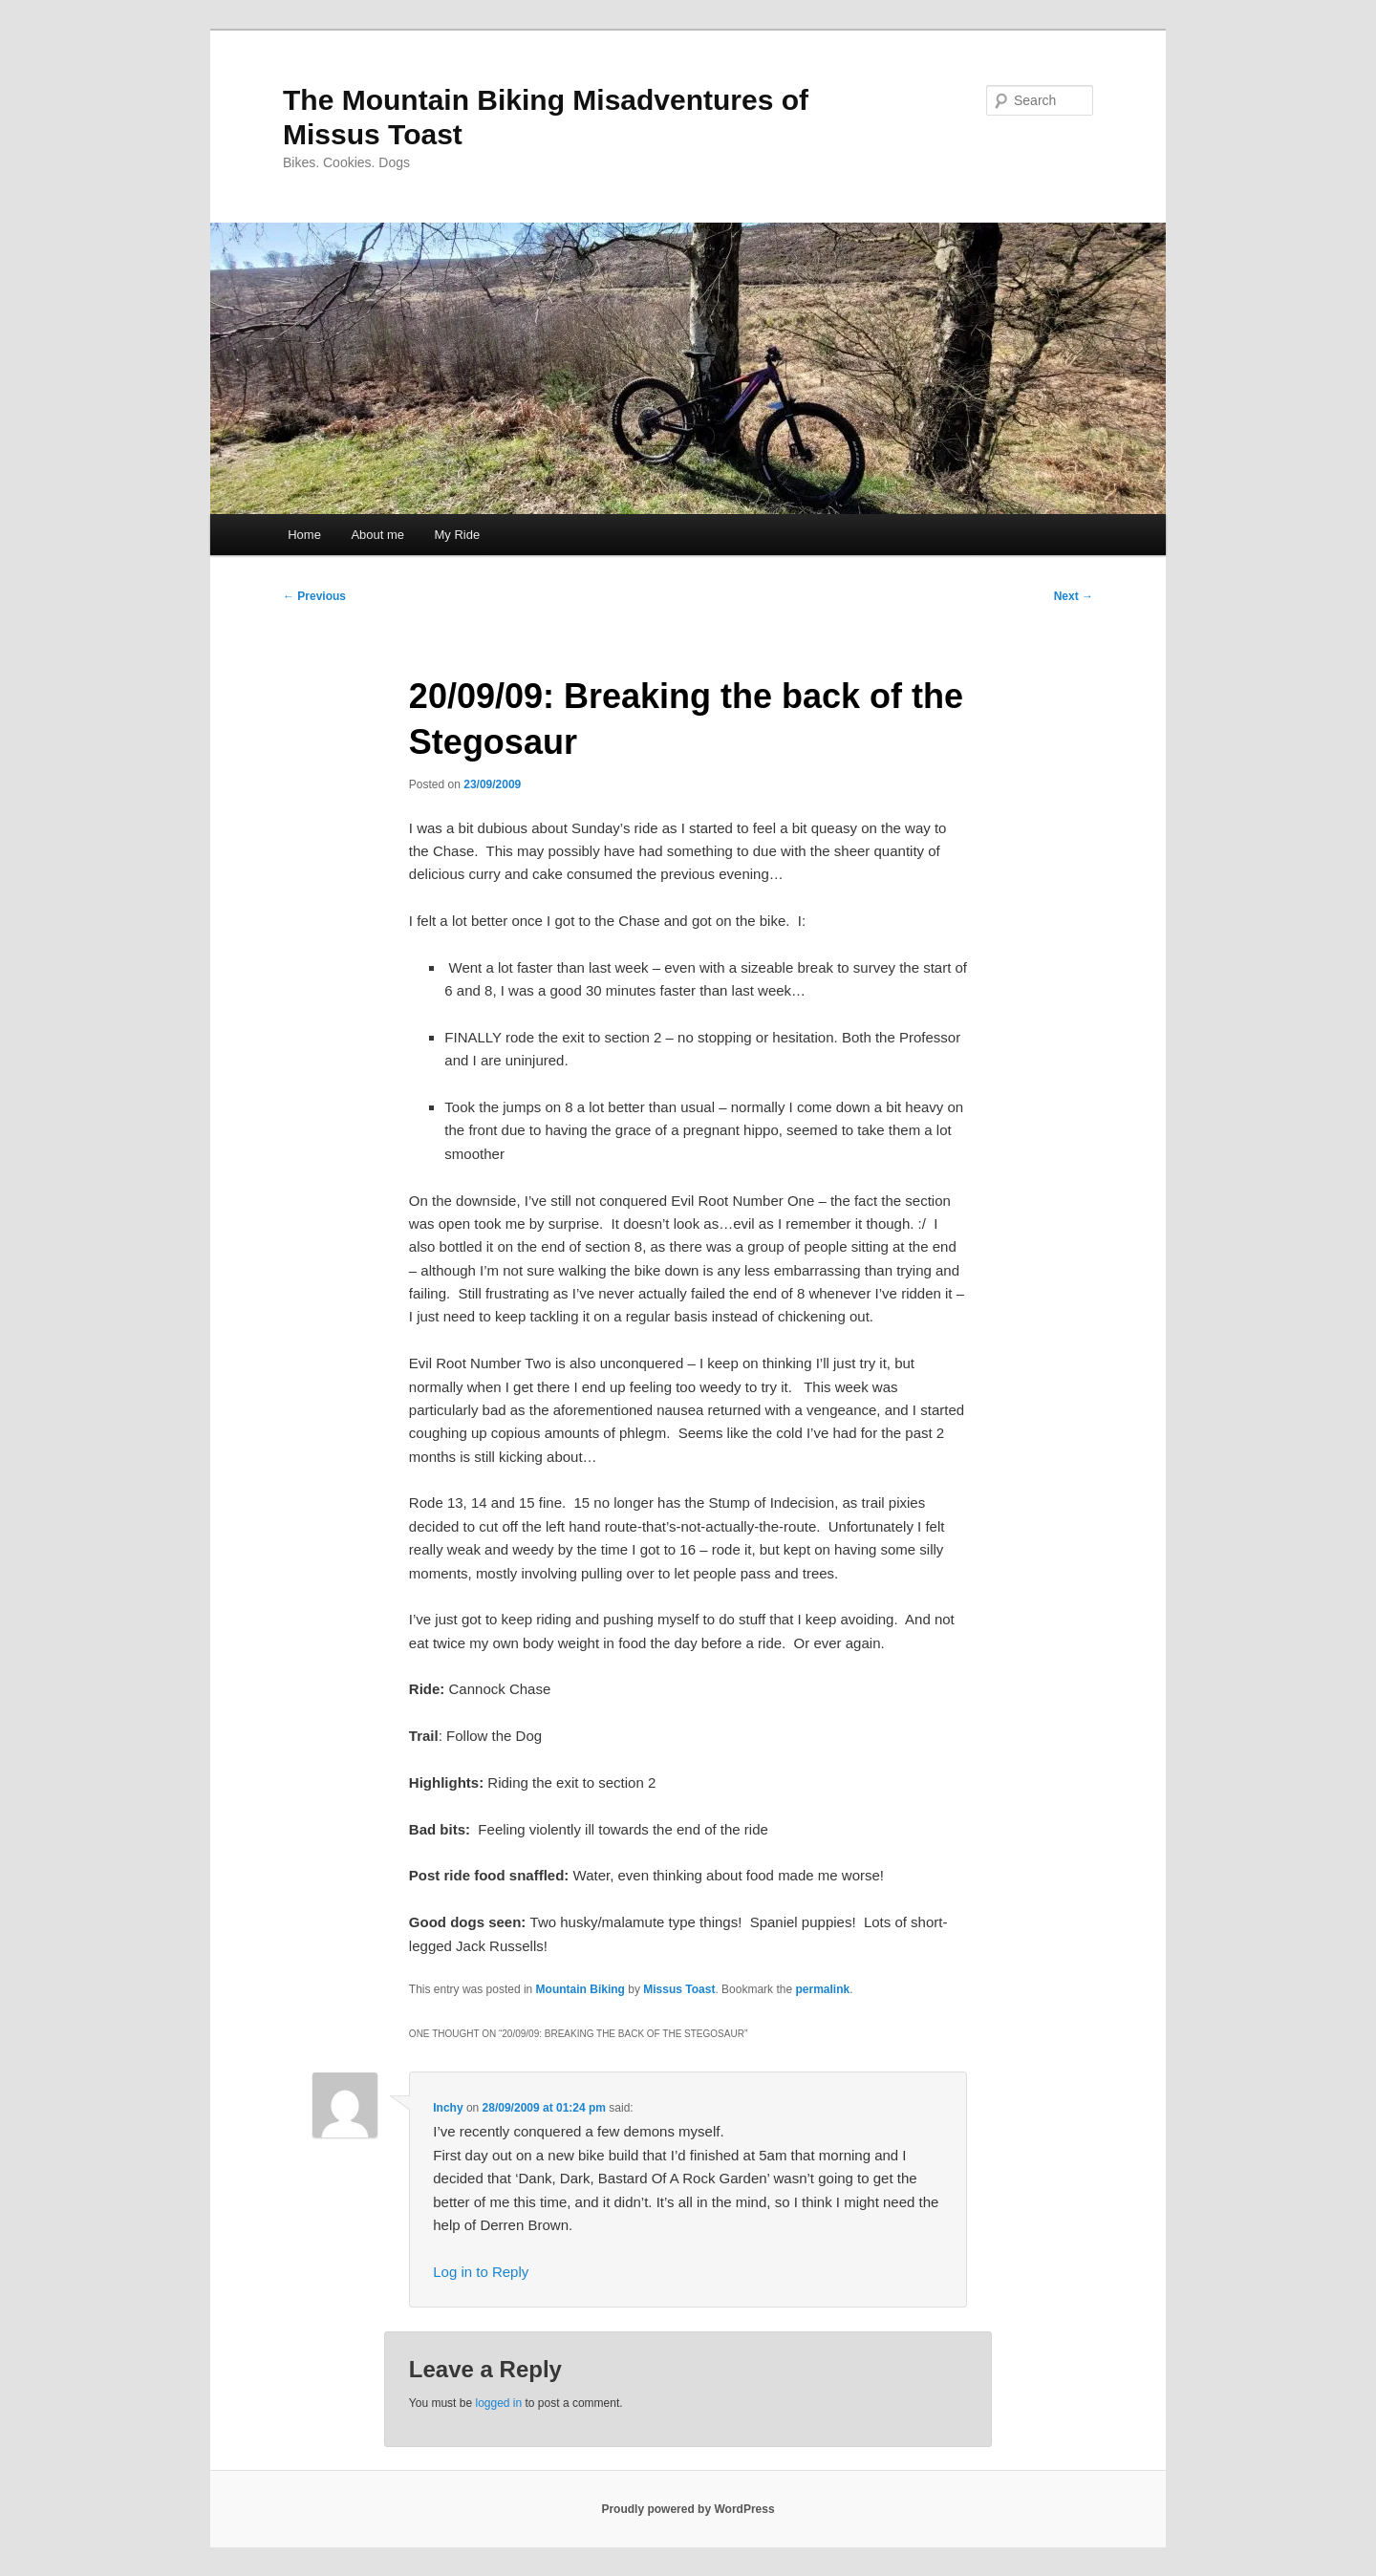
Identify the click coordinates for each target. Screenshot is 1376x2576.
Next (1073, 596)
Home (304, 534)
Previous (314, 596)
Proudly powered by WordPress (687, 2509)
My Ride (458, 534)
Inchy (447, 2107)
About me (377, 534)
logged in (498, 2403)
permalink (822, 1989)
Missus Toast (679, 1989)
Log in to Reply (480, 2272)
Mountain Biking (580, 1989)
